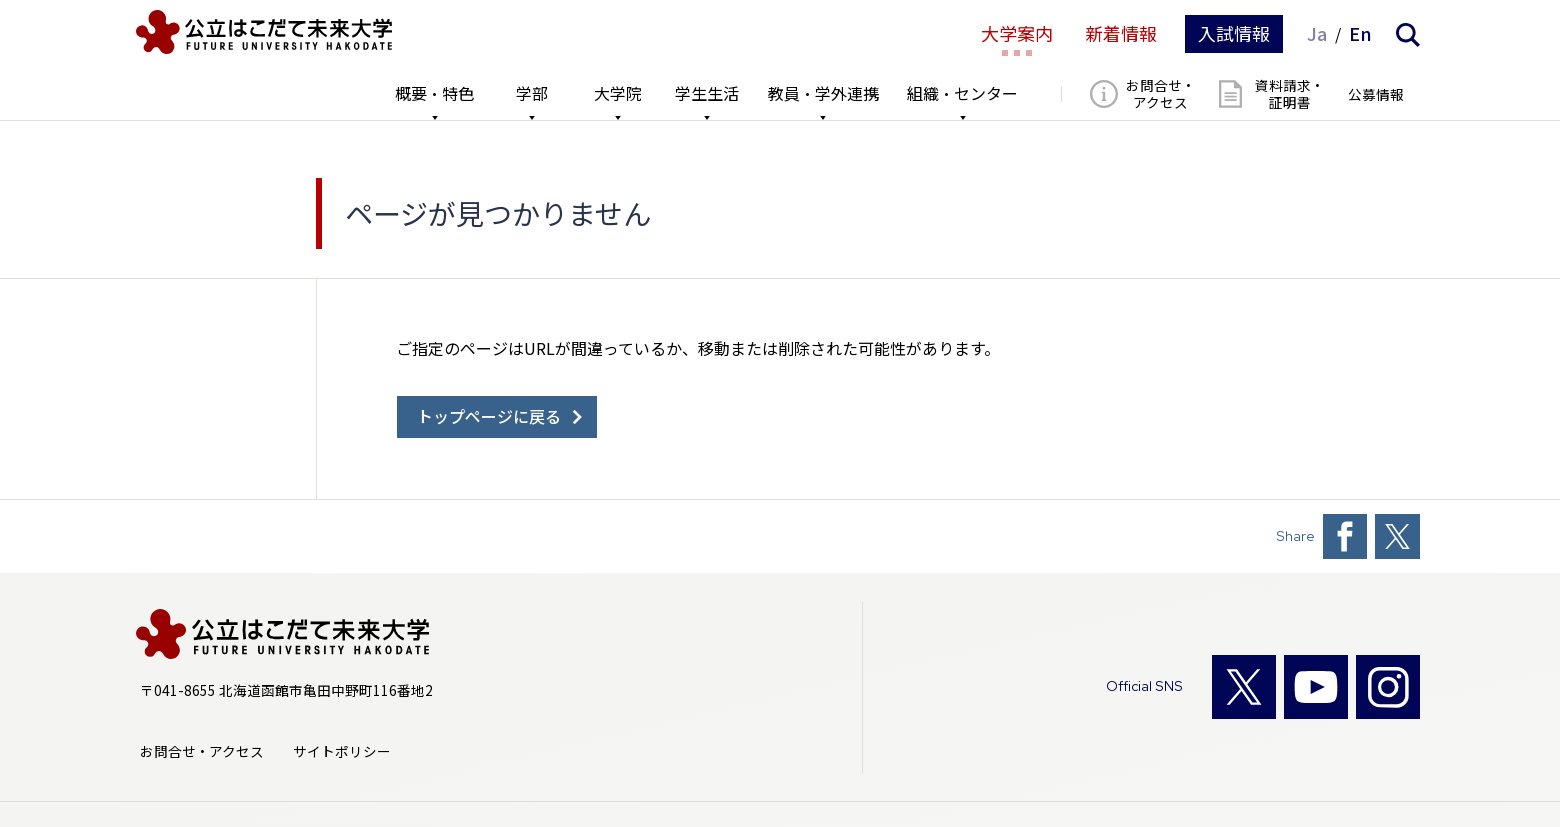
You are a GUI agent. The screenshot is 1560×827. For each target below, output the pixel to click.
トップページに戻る (489, 416)
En (1360, 34)
